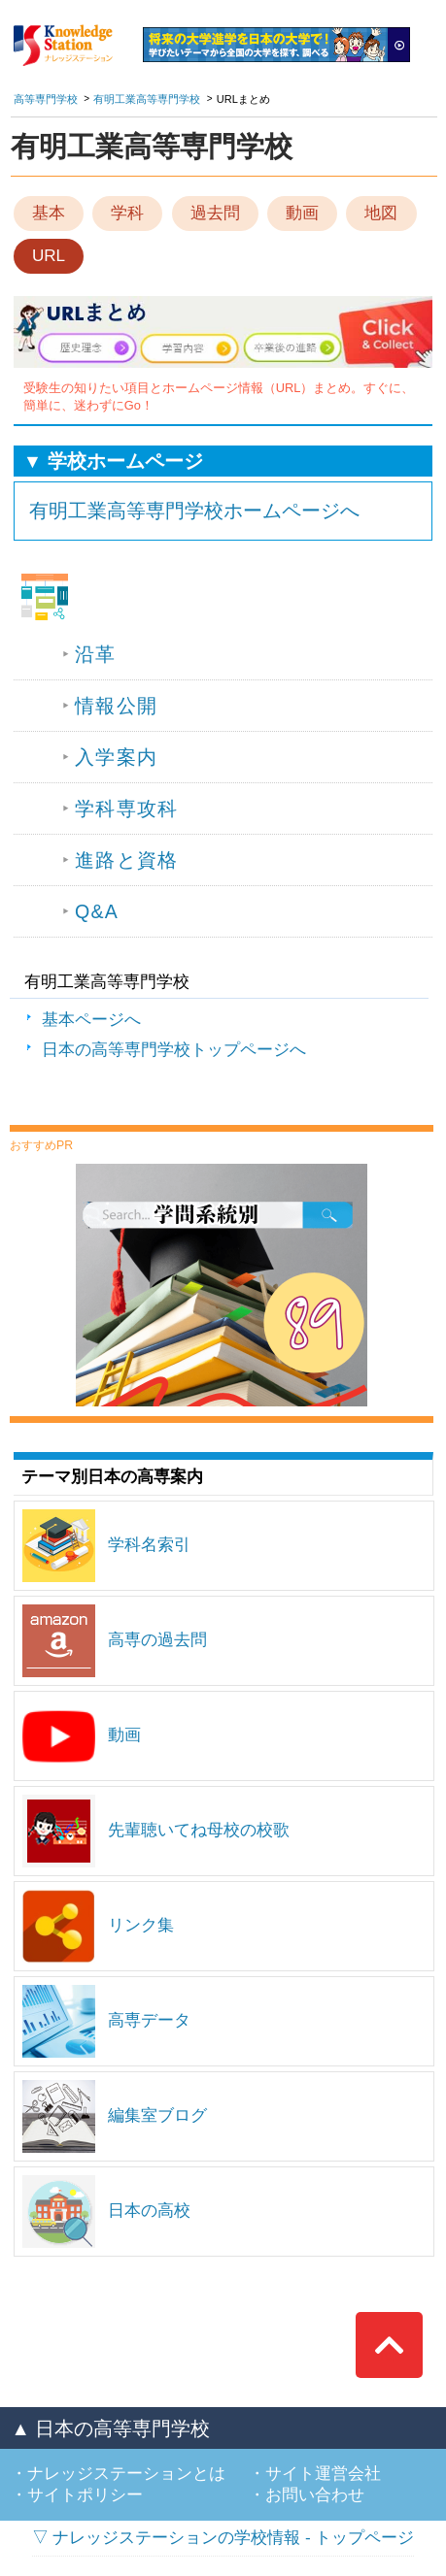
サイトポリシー (85, 2495)
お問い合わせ (314, 2495)
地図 (380, 213)
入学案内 (116, 757)
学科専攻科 (126, 808)
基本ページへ (91, 1019)
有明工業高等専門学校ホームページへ (194, 510)
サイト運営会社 (323, 2473)
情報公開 (116, 705)
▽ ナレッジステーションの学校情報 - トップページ (223, 2537)
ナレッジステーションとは (126, 2473)
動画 (302, 213)
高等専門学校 (46, 99)
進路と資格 (126, 860)
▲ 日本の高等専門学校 (110, 2428)
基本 (48, 213)
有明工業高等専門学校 (146, 99)
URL (48, 256)
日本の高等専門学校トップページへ (174, 1049)
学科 (127, 213)
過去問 (215, 213)
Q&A (97, 911)
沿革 (95, 654)
